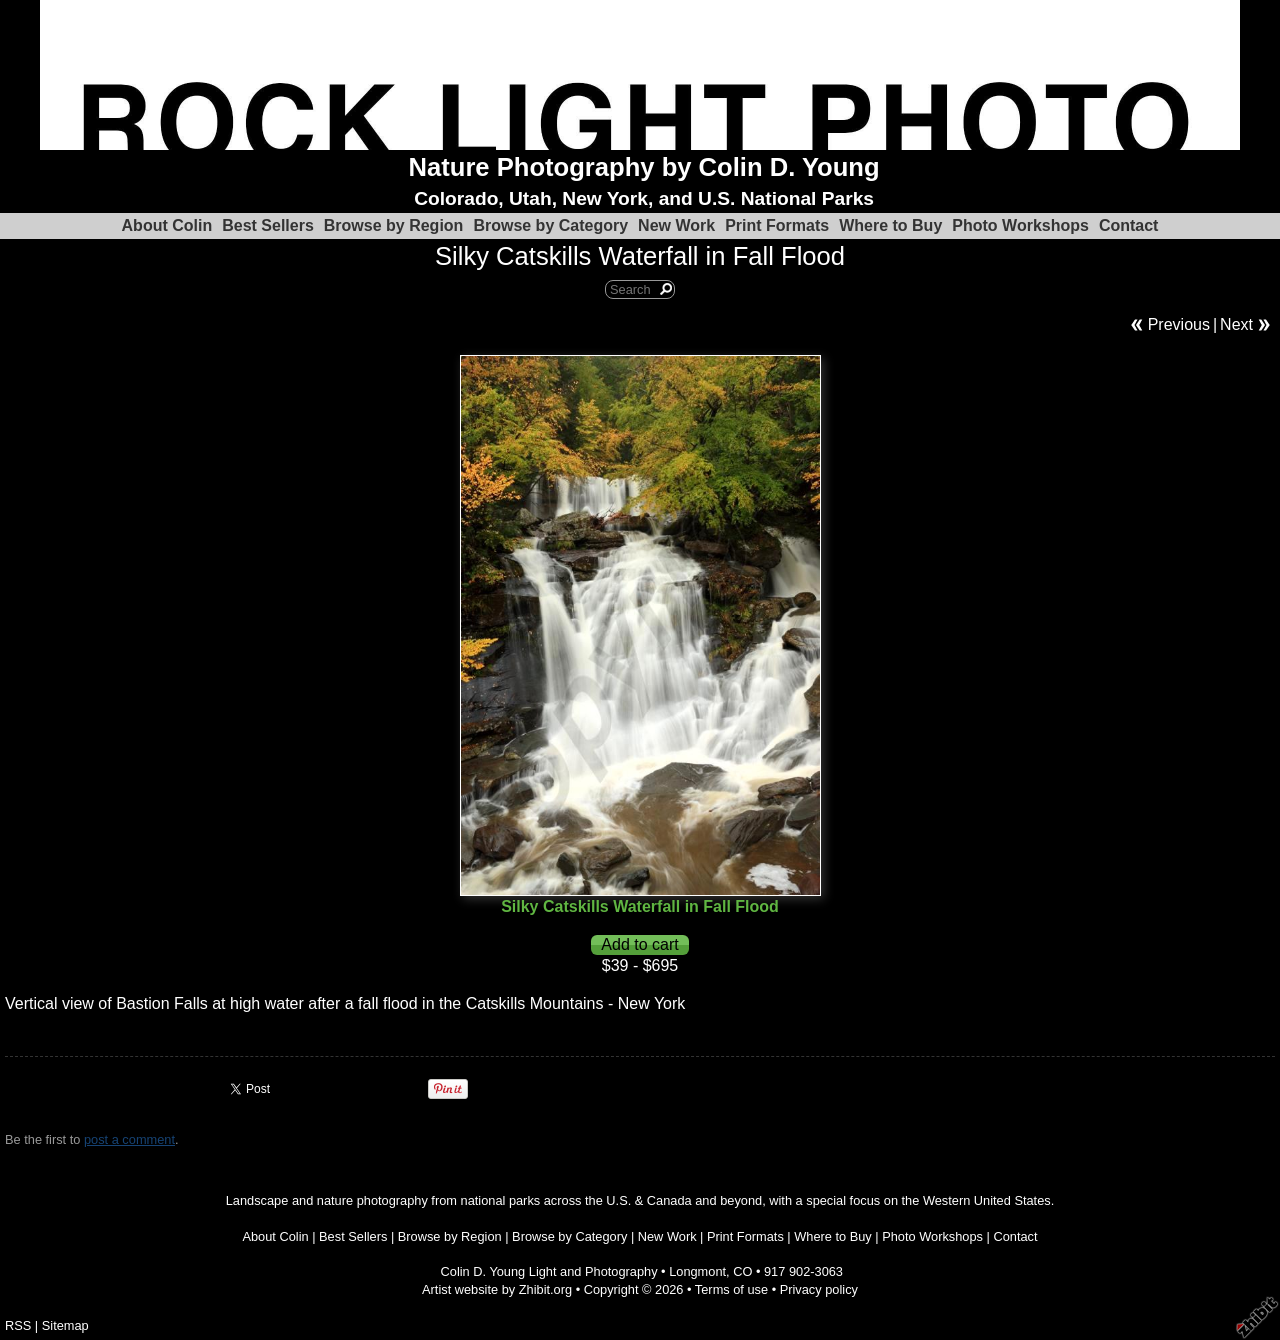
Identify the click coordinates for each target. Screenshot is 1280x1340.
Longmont (697, 1271)
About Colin (167, 225)
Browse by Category (550, 225)
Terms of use (731, 1289)
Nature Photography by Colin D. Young (644, 167)
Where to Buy (890, 225)
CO (742, 1271)
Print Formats (777, 225)
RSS (18, 1325)
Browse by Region (394, 225)
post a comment (129, 1139)
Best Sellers (268, 225)
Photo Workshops (1020, 225)
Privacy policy (819, 1289)
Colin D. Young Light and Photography (549, 1271)
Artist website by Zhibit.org (497, 1289)
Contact (1129, 225)
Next (1236, 324)
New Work (676, 225)
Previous (1179, 324)
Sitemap (65, 1325)
